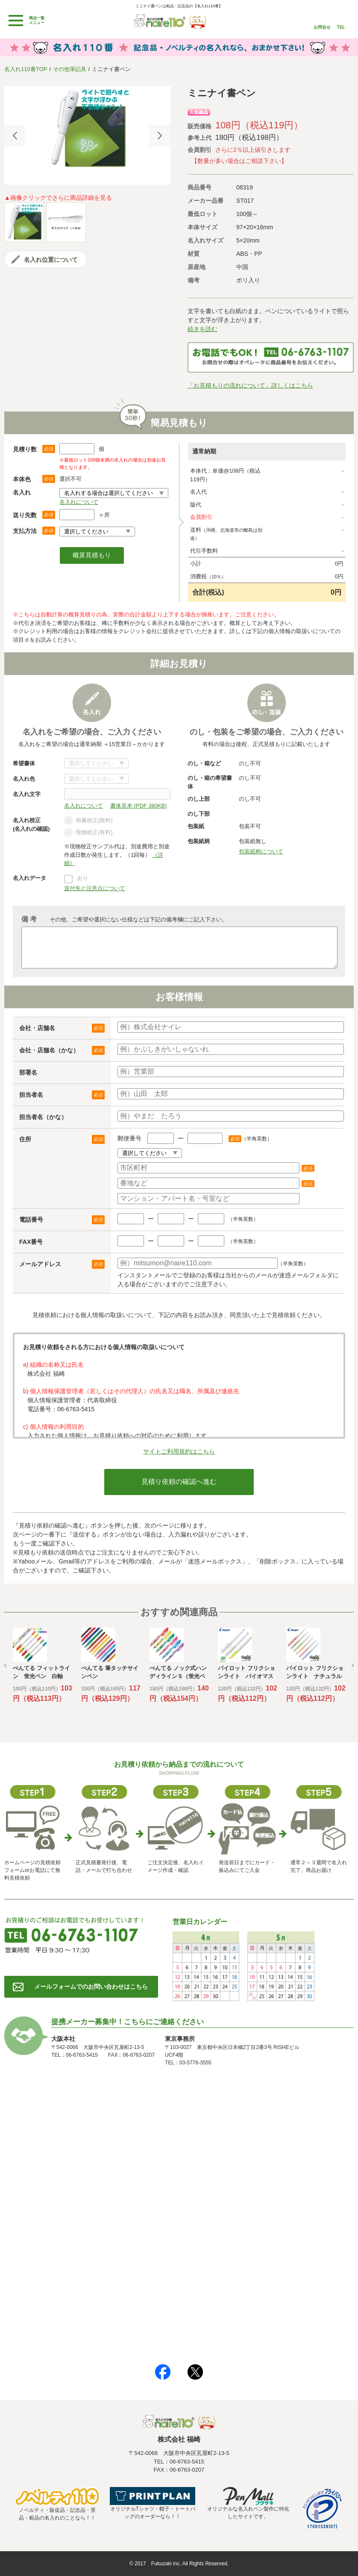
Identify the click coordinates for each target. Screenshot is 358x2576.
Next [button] (159, 135)
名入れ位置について (51, 259)
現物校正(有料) (88, 833)
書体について (96, 763)
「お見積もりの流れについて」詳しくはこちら (250, 385)
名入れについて (78, 502)
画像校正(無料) (88, 821)
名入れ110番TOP (25, 69)
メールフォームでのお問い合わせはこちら (91, 1986)
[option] (87, 129)
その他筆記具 (69, 69)
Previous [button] (15, 135)
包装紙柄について (261, 851)
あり (82, 878)
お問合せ (322, 27)
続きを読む (202, 329)
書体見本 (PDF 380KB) (138, 805)
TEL (341, 27)
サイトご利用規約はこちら (179, 1451)
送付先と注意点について (94, 888)
